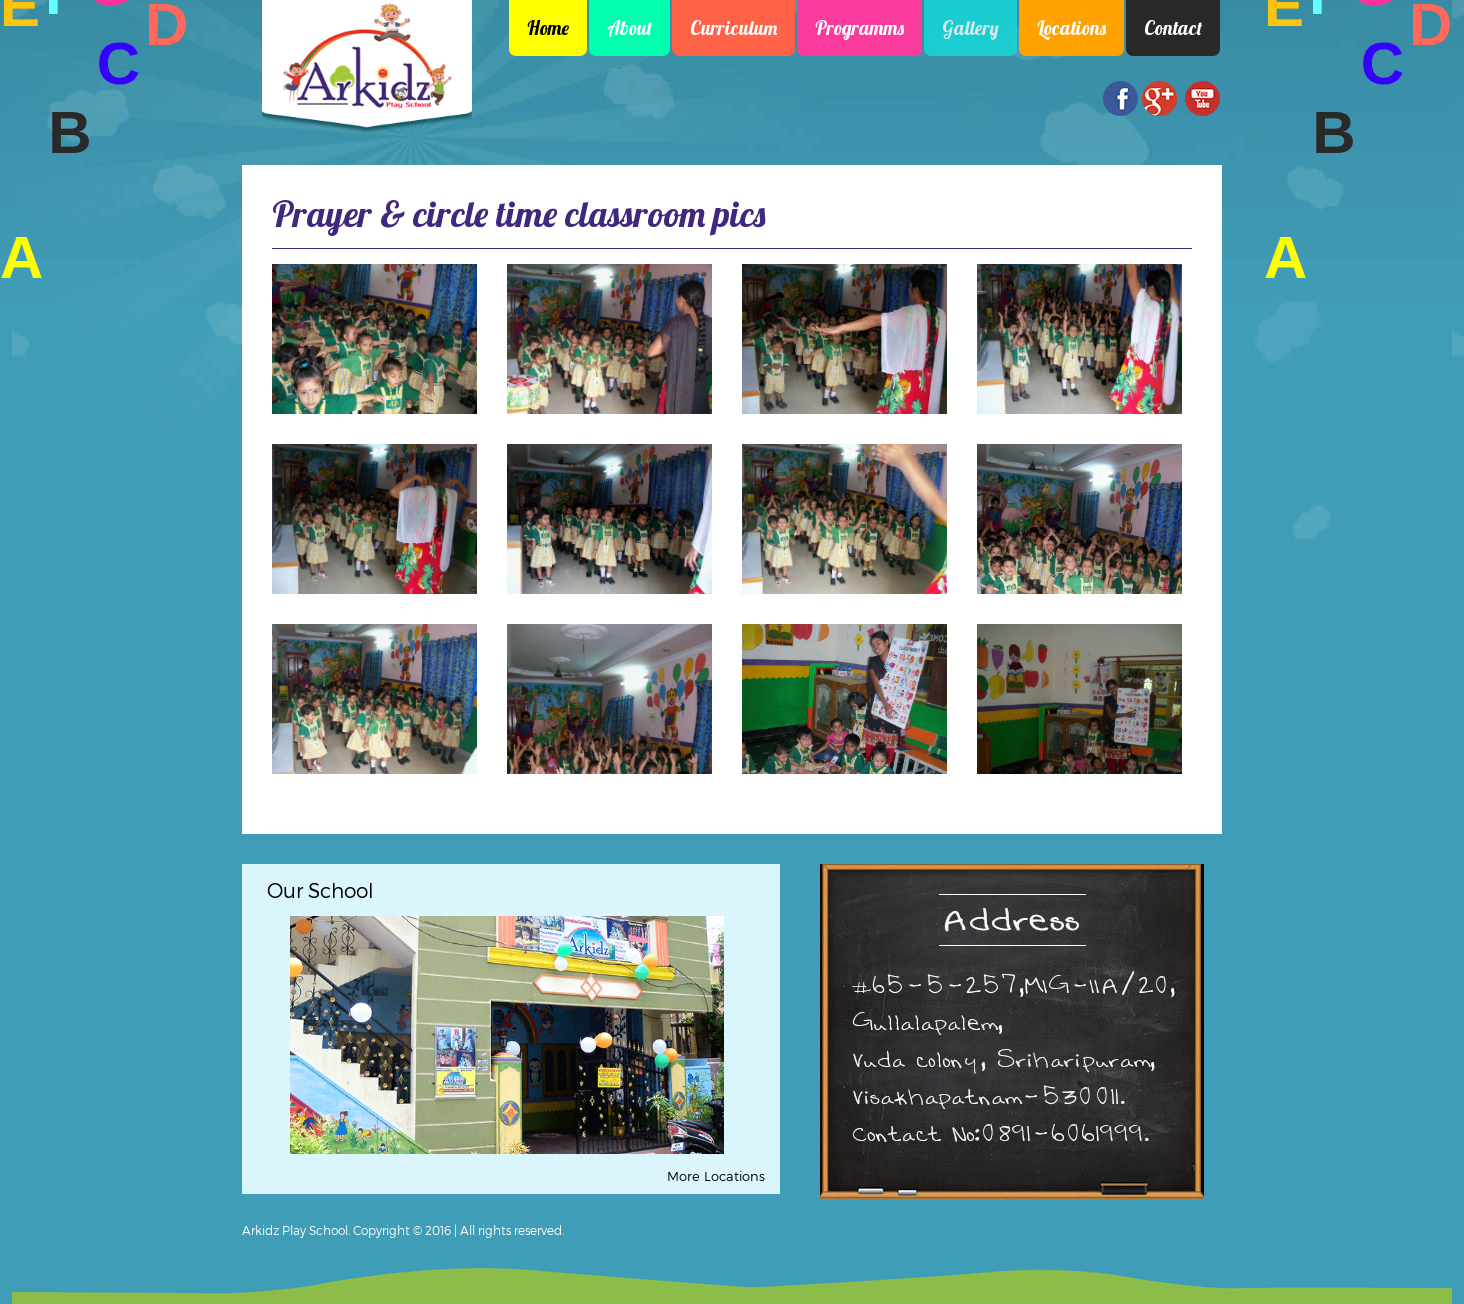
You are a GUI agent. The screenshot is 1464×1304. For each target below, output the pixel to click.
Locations (1071, 28)
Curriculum (733, 28)
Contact (1173, 28)
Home (548, 28)
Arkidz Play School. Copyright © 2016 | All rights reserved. (403, 1230)
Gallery (970, 28)
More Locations (716, 1176)
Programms (859, 28)
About (629, 28)
